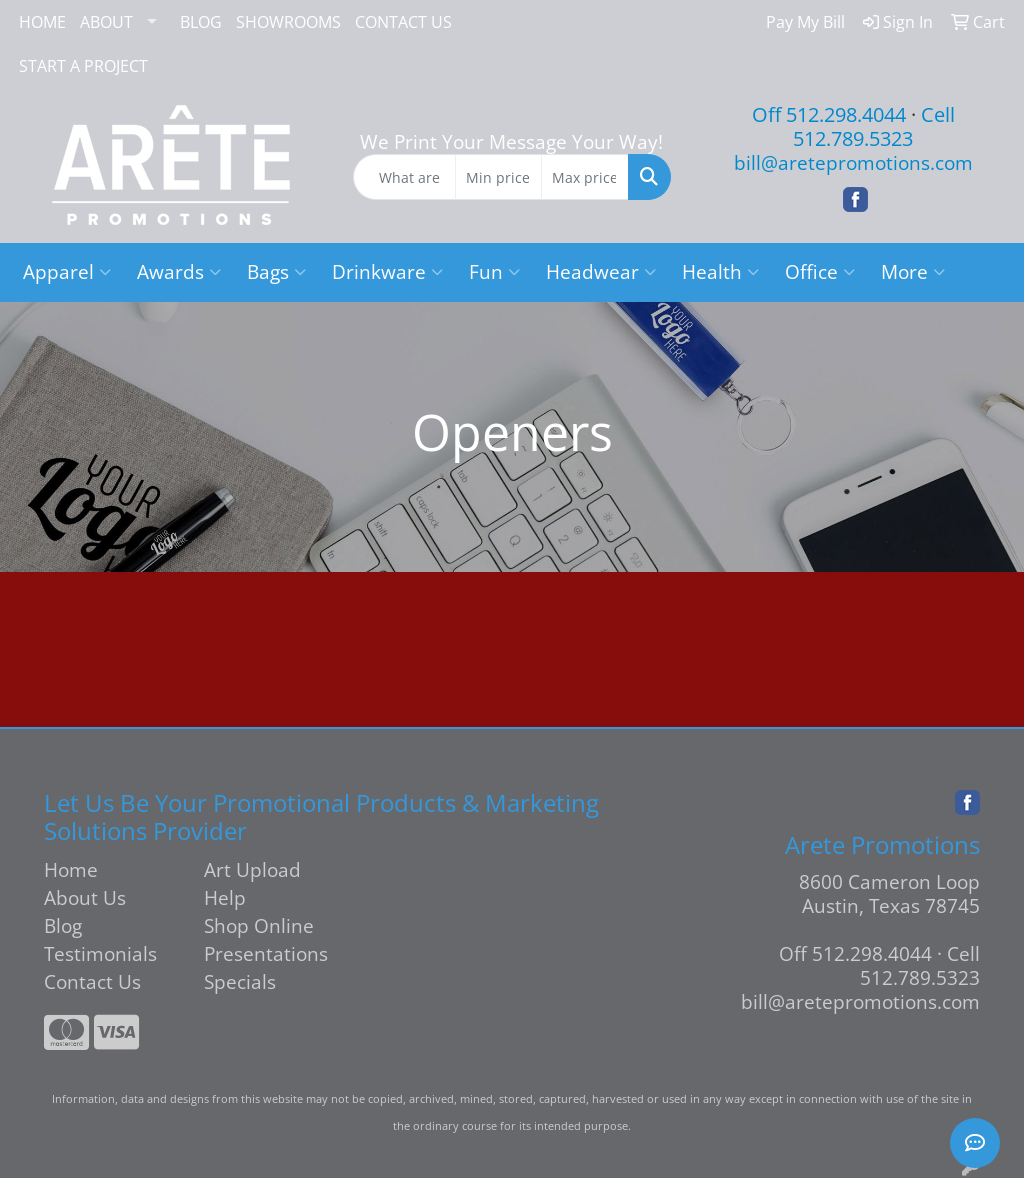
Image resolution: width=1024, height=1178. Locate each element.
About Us (85, 897)
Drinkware (387, 271)
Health (720, 271)
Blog (63, 925)
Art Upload (252, 869)
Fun (494, 271)
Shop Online (259, 925)
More (913, 271)
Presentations (266, 953)
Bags (276, 271)
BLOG (201, 22)
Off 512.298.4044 (829, 114)
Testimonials (100, 953)
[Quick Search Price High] (584, 177)
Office (820, 271)
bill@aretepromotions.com (853, 162)
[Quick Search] (404, 177)
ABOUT (106, 22)
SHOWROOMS (288, 22)
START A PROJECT (83, 66)
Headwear (601, 271)
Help (225, 897)
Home (71, 869)
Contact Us (92, 981)
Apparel (67, 271)
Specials (240, 981)
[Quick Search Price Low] (498, 177)
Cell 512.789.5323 (874, 126)
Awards (179, 271)
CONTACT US (403, 22)
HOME (42, 22)
